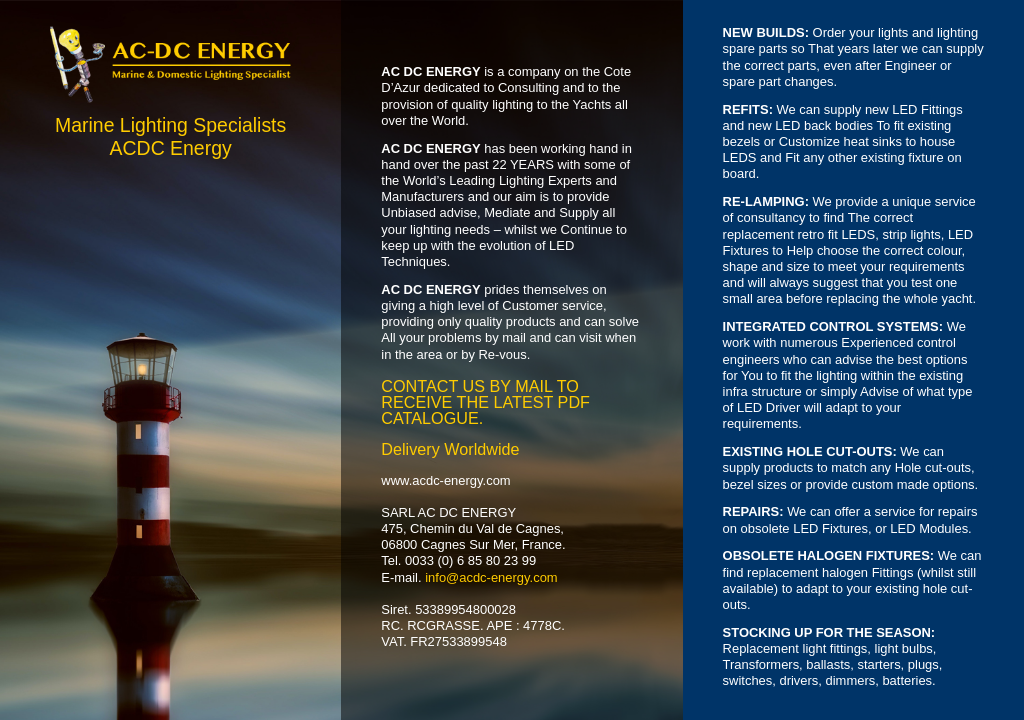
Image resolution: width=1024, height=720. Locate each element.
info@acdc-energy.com (491, 577)
